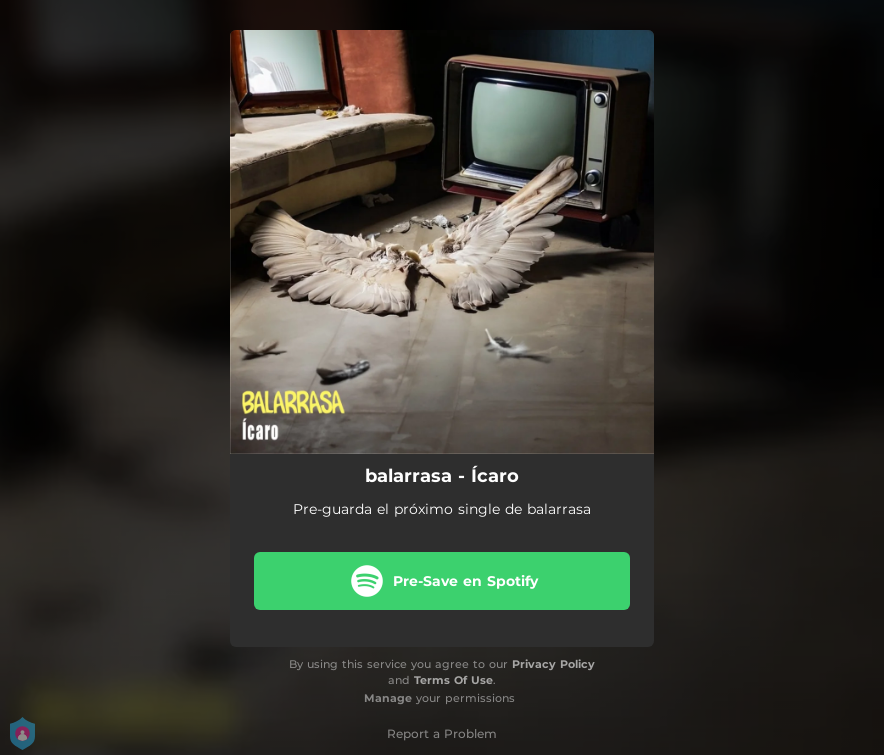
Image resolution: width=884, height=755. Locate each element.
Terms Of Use (453, 680)
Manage (388, 698)
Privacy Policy (553, 664)
